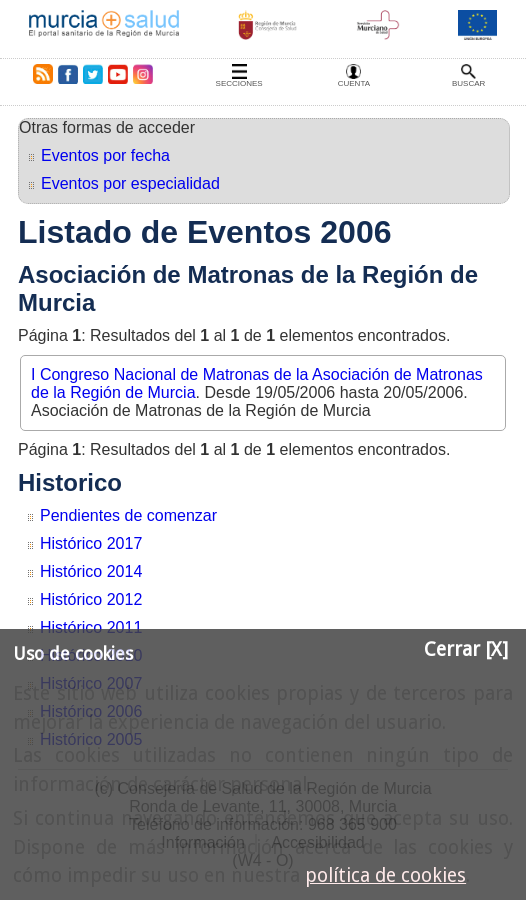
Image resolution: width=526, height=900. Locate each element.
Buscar (468, 83)
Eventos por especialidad (130, 183)
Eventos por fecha (105, 155)
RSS (39, 74)
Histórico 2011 (91, 627)
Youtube (117, 74)
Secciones (239, 83)
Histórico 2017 (91, 543)
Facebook (67, 74)
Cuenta (354, 83)
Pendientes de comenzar (128, 515)
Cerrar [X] (466, 649)
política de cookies (385, 875)
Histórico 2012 (91, 599)
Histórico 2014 (91, 571)
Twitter (93, 74)
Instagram (142, 74)
